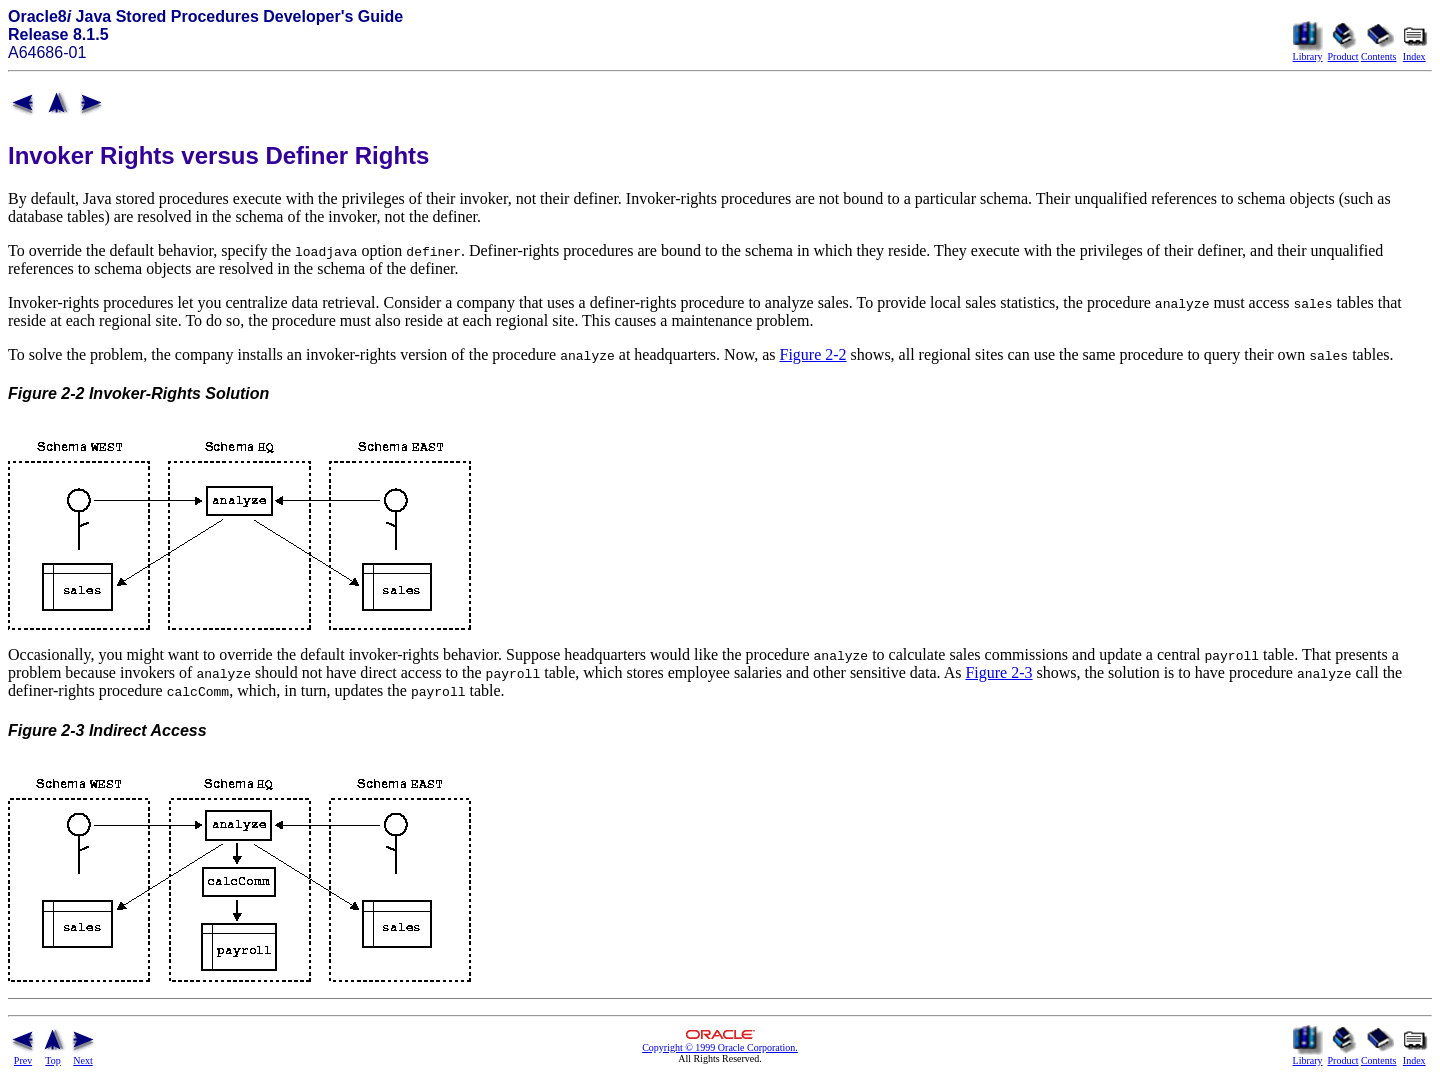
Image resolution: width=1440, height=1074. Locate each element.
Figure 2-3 (998, 672)
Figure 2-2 (813, 354)
